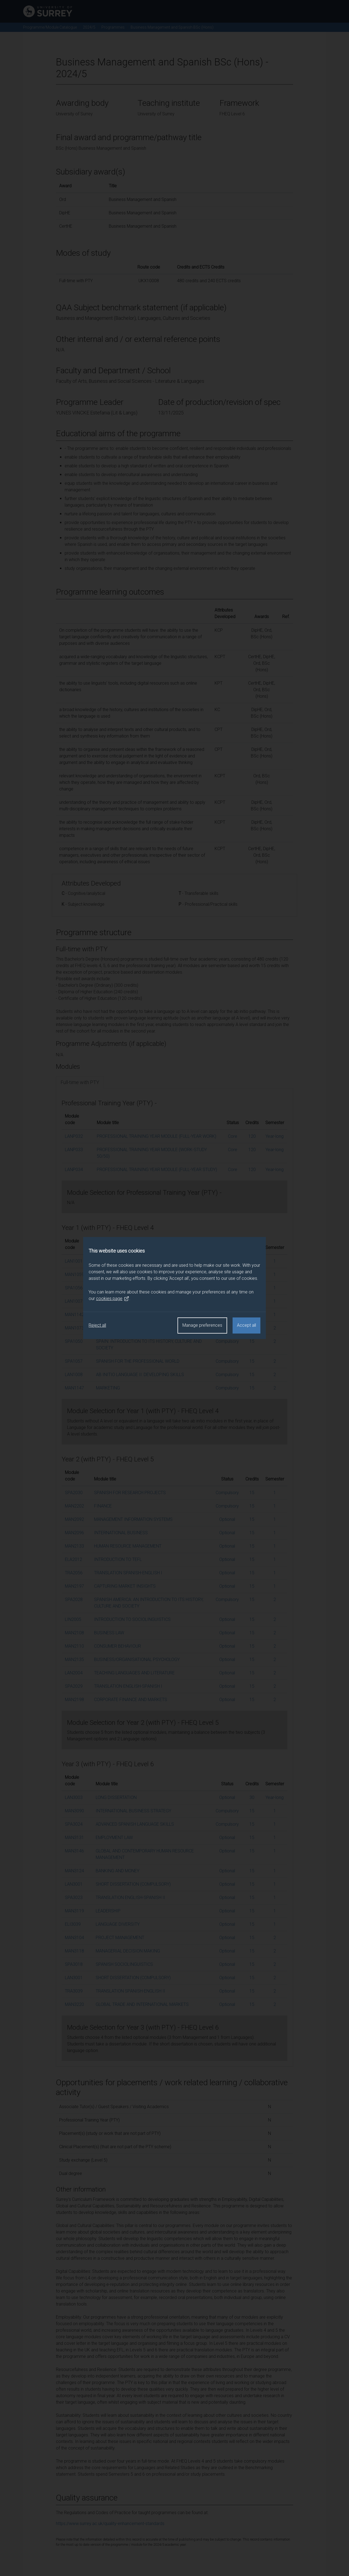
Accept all (246, 1325)
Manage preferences (202, 1325)
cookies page (112, 1298)
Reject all (97, 1325)
